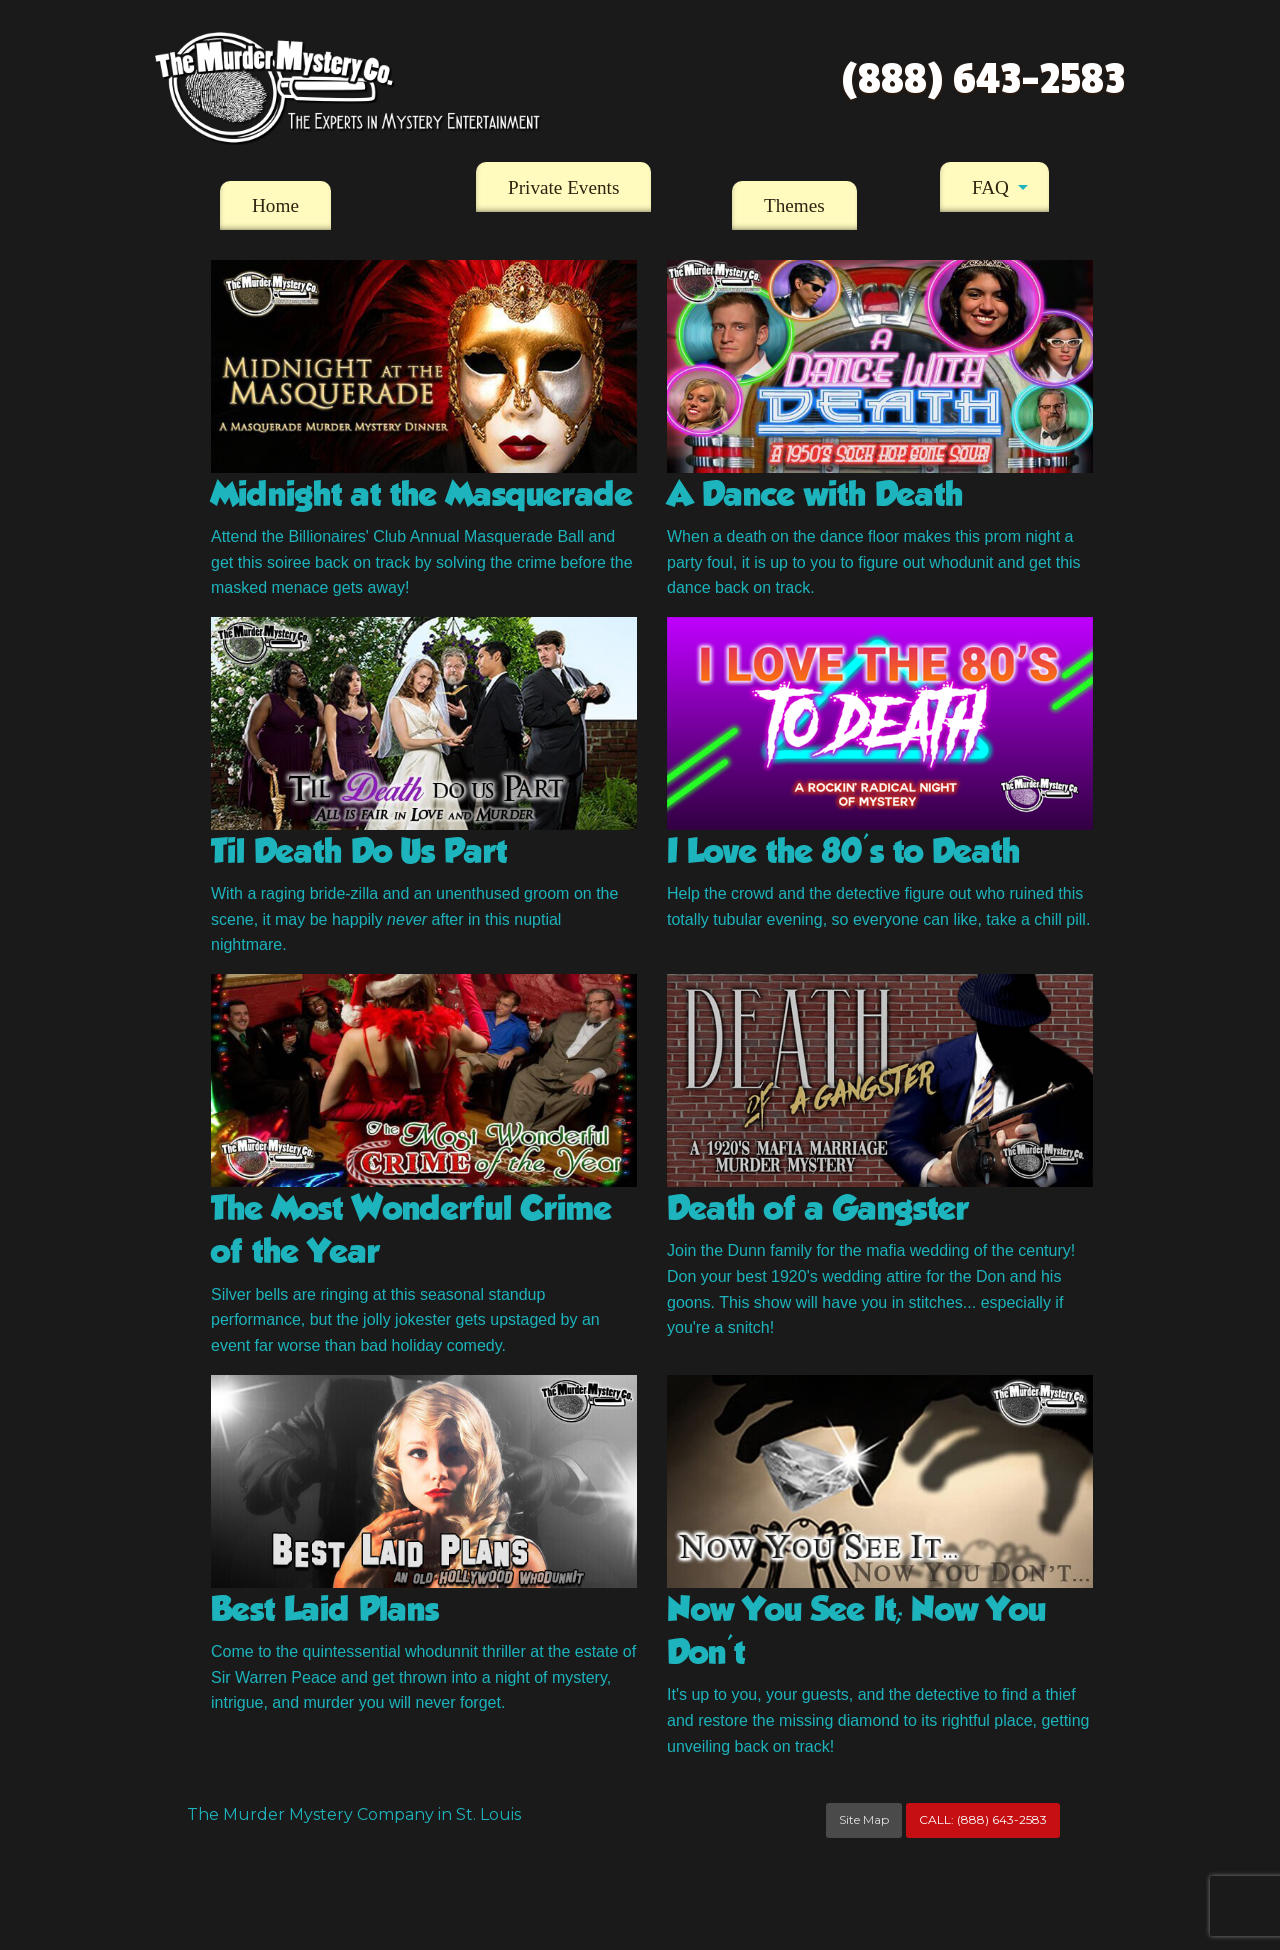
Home (275, 205)
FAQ (990, 187)
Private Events (563, 187)
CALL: (983, 1819)
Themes (794, 205)
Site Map (864, 1819)
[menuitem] (275, 206)
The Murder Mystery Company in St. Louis (354, 1814)
